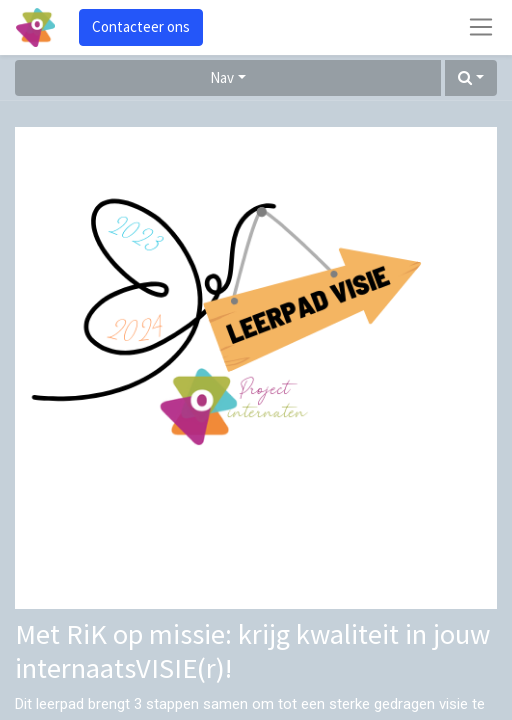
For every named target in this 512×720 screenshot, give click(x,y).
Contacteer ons (141, 26)
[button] (471, 78)
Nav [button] (222, 77)
